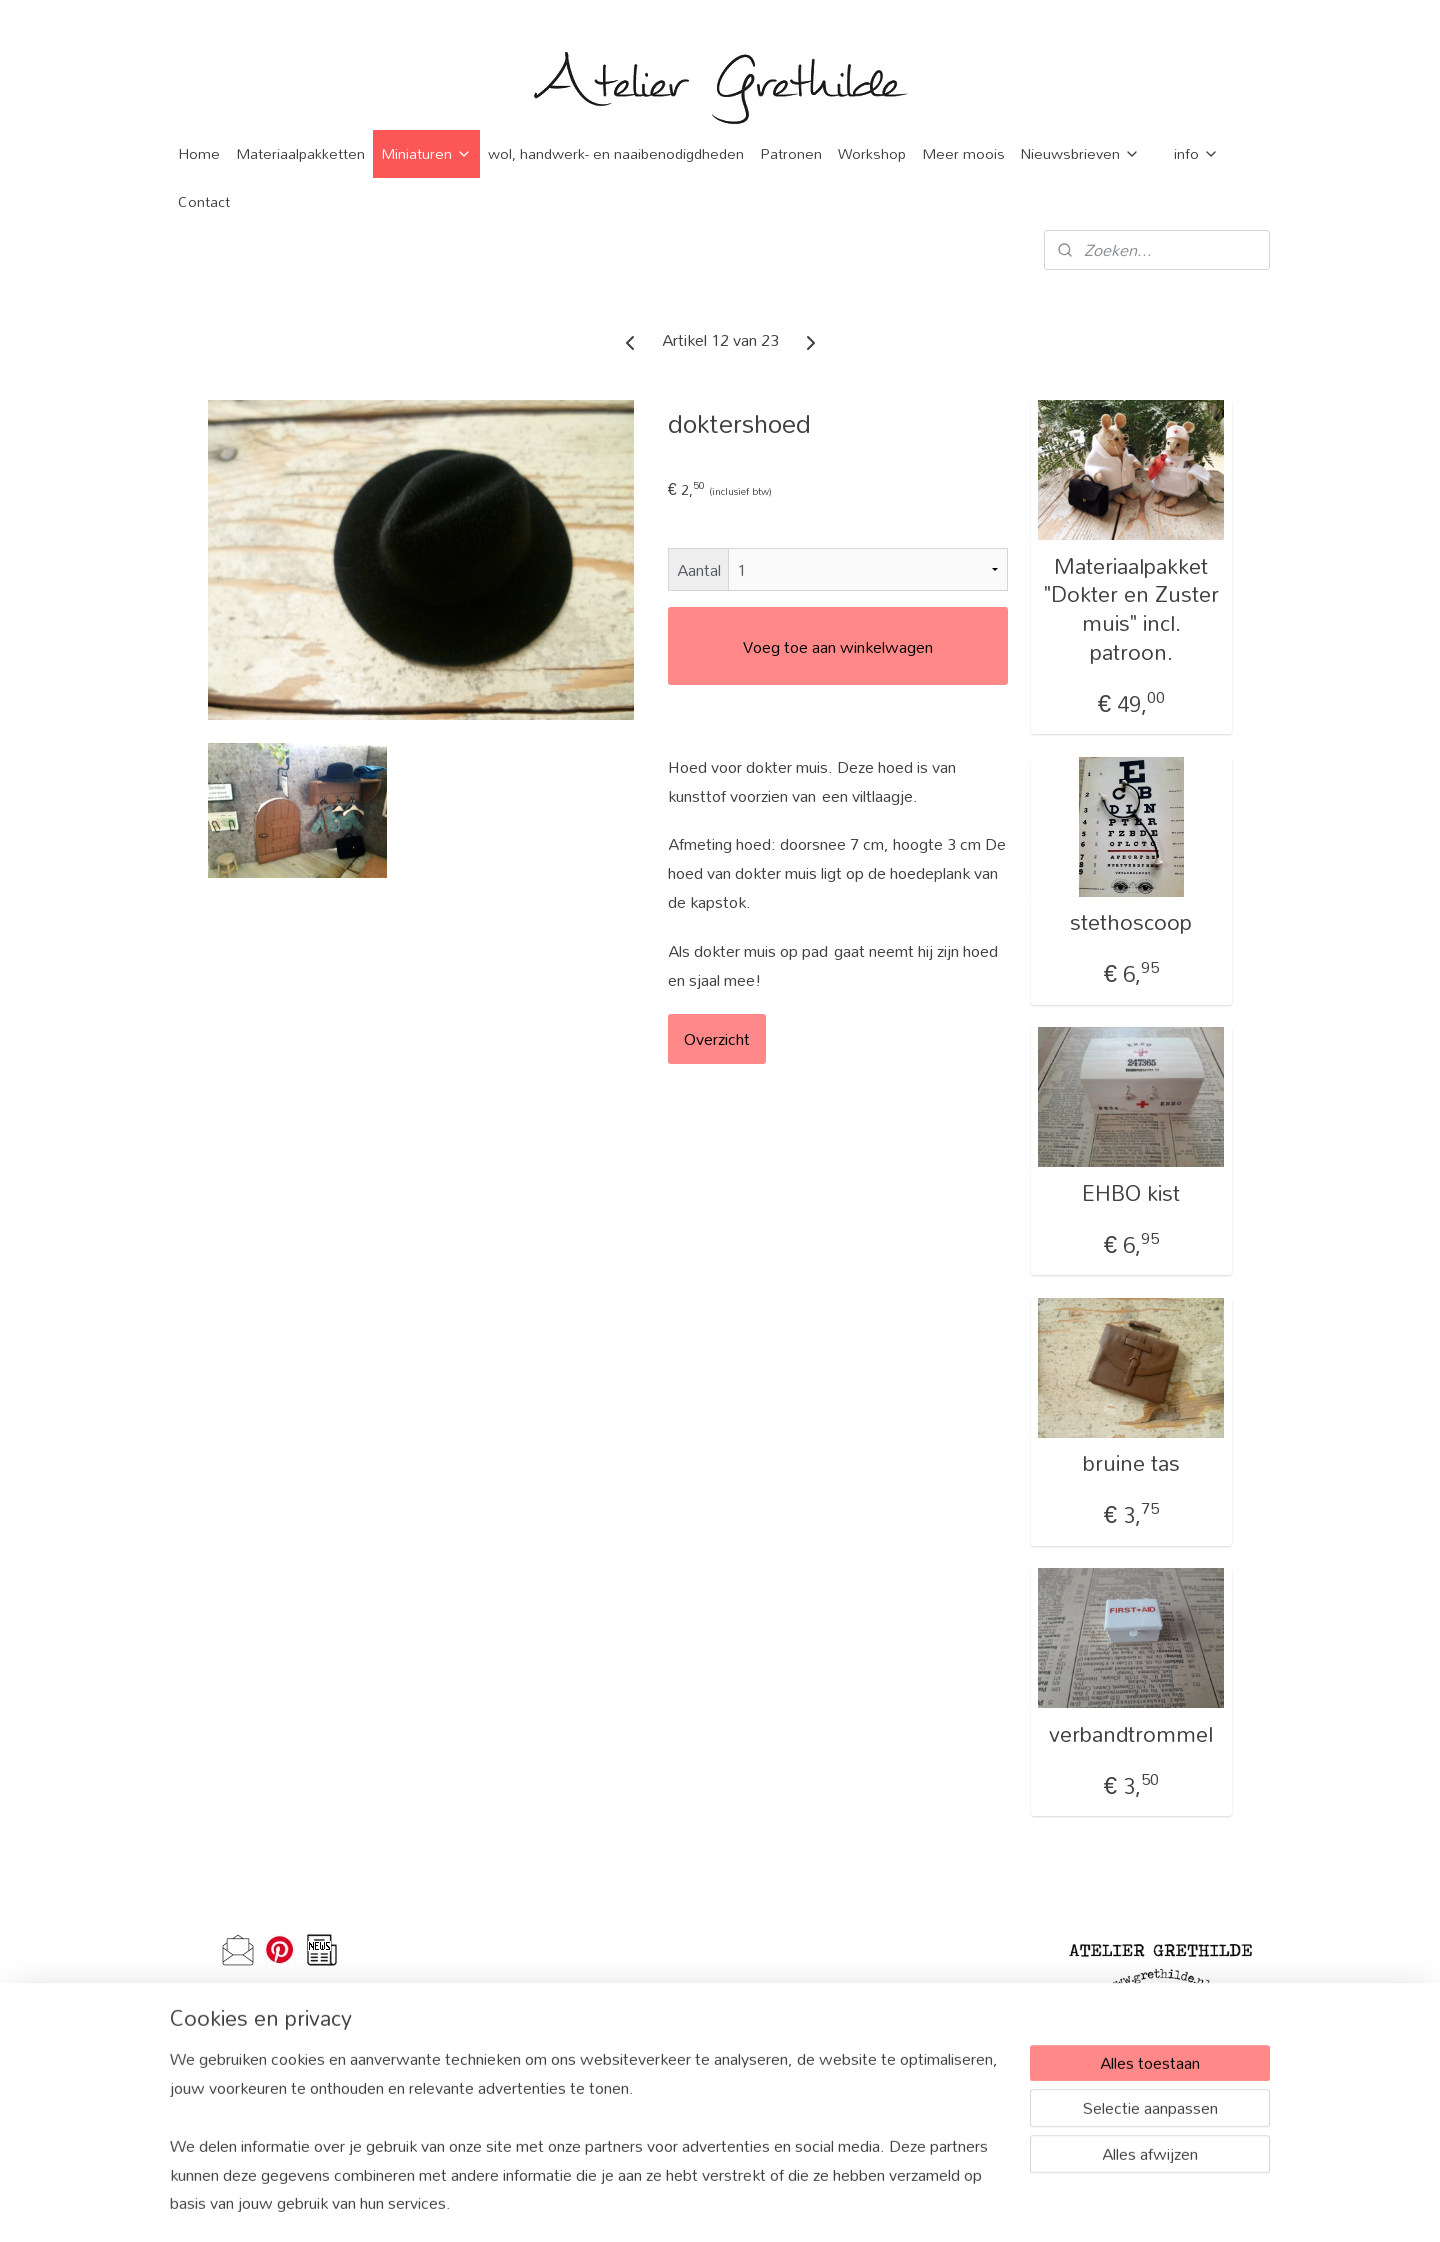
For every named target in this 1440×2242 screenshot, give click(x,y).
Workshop (872, 153)
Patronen (791, 153)
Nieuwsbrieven (1080, 153)
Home (199, 153)
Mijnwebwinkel (910, 2205)
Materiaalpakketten (300, 153)
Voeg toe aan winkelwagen (838, 646)
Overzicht (717, 1038)
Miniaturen (426, 153)
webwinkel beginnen (762, 2205)
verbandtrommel (1131, 1734)
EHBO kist (1131, 1193)
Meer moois (963, 153)
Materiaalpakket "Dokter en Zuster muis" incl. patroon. (1131, 609)
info (1196, 153)
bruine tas (1131, 1463)
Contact (204, 201)
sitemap (667, 2205)
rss (700, 2205)
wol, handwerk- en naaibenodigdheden (616, 153)
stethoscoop (1131, 922)
